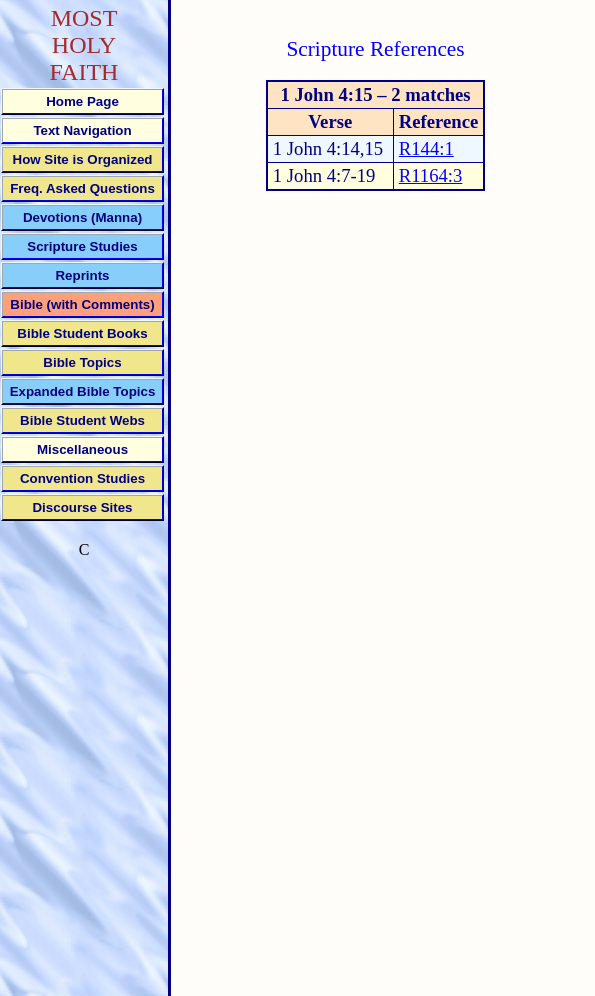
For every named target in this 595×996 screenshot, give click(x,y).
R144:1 (426, 148)
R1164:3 (431, 175)
